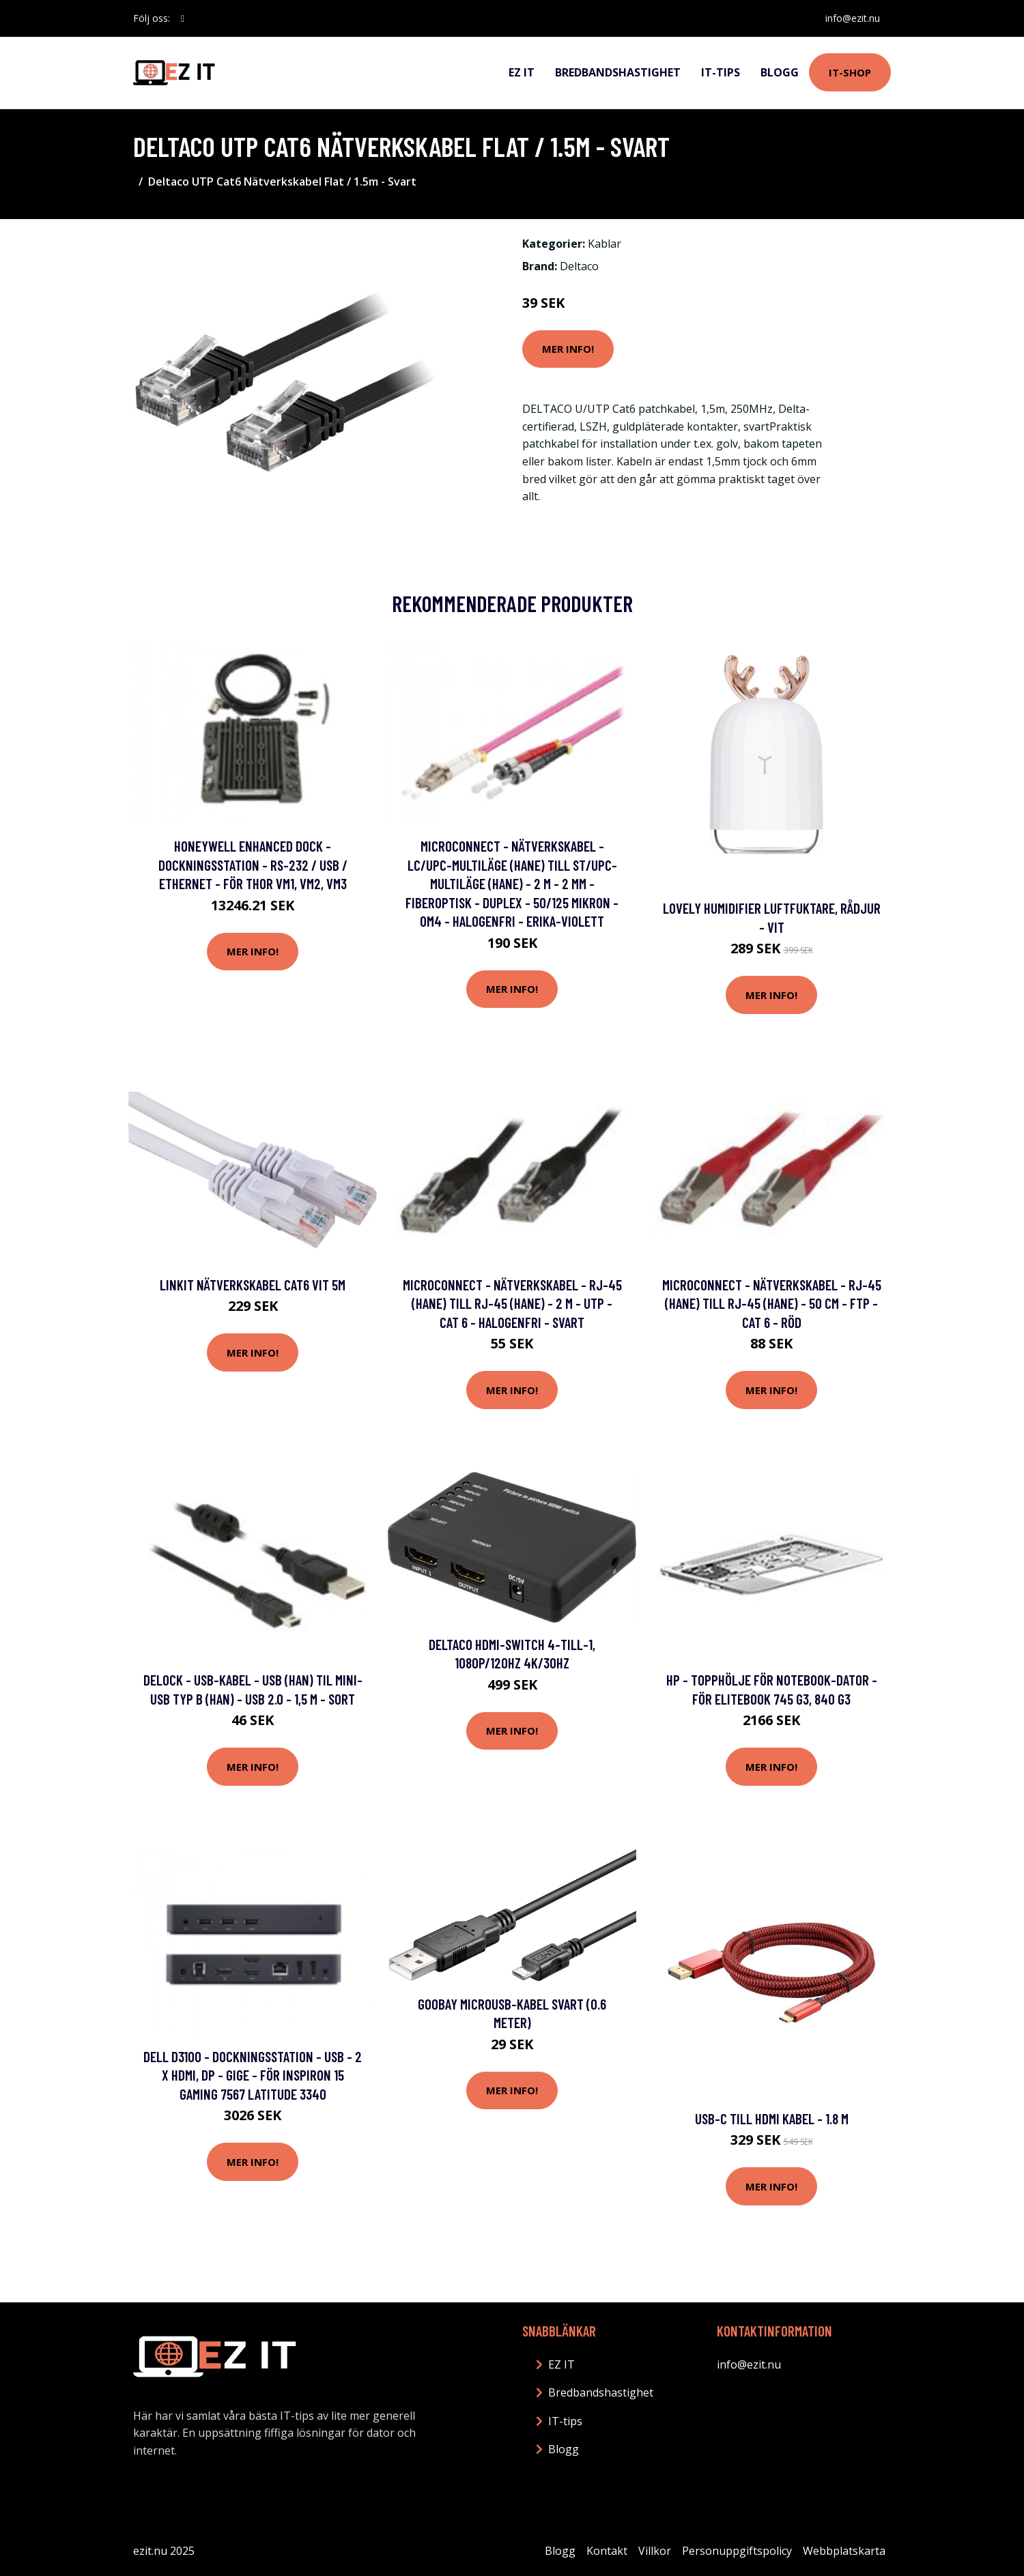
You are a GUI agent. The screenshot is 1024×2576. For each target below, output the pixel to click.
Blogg (779, 72)
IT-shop (850, 72)
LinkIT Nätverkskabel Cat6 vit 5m (252, 1284)
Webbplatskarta (844, 2550)
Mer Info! (568, 349)
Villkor (654, 2550)
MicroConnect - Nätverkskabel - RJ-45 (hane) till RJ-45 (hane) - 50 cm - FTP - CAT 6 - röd (771, 1303)
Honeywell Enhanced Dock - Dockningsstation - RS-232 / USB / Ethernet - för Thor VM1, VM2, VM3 (252, 864)
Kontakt (606, 2550)
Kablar (604, 243)
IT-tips (720, 72)
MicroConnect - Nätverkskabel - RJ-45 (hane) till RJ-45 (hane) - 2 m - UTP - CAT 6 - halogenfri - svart (512, 1303)
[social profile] (182, 18)
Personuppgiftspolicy (737, 2550)
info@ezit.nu (852, 18)
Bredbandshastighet (618, 72)
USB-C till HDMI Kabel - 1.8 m (772, 2118)
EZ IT (522, 72)
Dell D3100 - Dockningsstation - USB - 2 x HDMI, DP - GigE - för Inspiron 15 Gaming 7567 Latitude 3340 (252, 2075)
